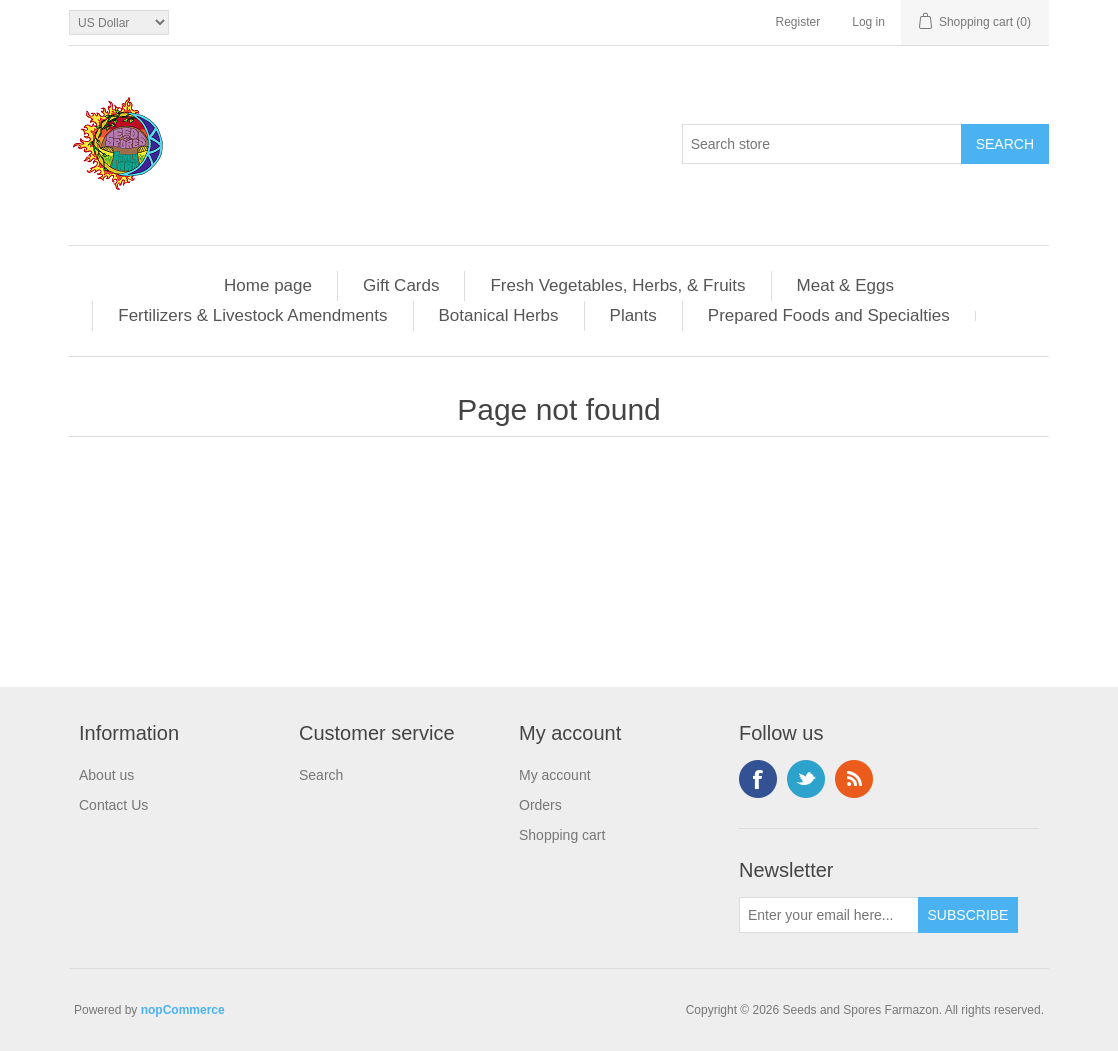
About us (106, 775)
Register (798, 22)
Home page (268, 285)
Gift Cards (401, 285)
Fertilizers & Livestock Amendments (252, 315)
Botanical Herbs (499, 315)
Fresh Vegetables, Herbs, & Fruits (617, 285)
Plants (633, 315)
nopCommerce (183, 1010)
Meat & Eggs (845, 285)
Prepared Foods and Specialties (829, 315)
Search (321, 775)
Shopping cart (562, 835)
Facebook (758, 779)
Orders (540, 805)
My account (555, 775)
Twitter (806, 779)
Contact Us (113, 805)
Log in (868, 22)
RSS (854, 779)
